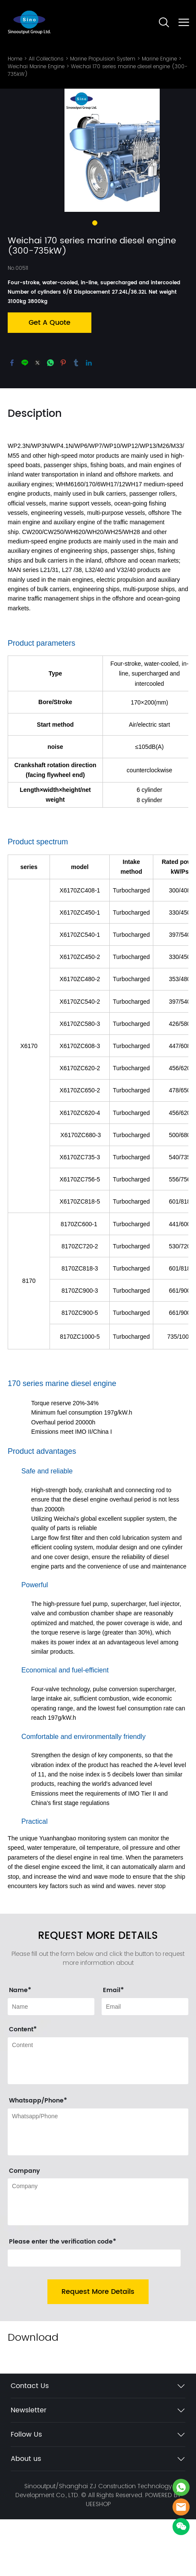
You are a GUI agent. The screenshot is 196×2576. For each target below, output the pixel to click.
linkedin (89, 419)
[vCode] (94, 2314)
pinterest (63, 419)
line (24, 419)
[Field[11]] (145, 2063)
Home (15, 58)
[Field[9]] (51, 2063)
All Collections (46, 58)
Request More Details (98, 2348)
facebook (12, 419)
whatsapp (50, 419)
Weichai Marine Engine (36, 66)
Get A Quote (49, 379)
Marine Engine (159, 58)
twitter (37, 419)
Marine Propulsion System (102, 58)
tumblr (76, 419)
